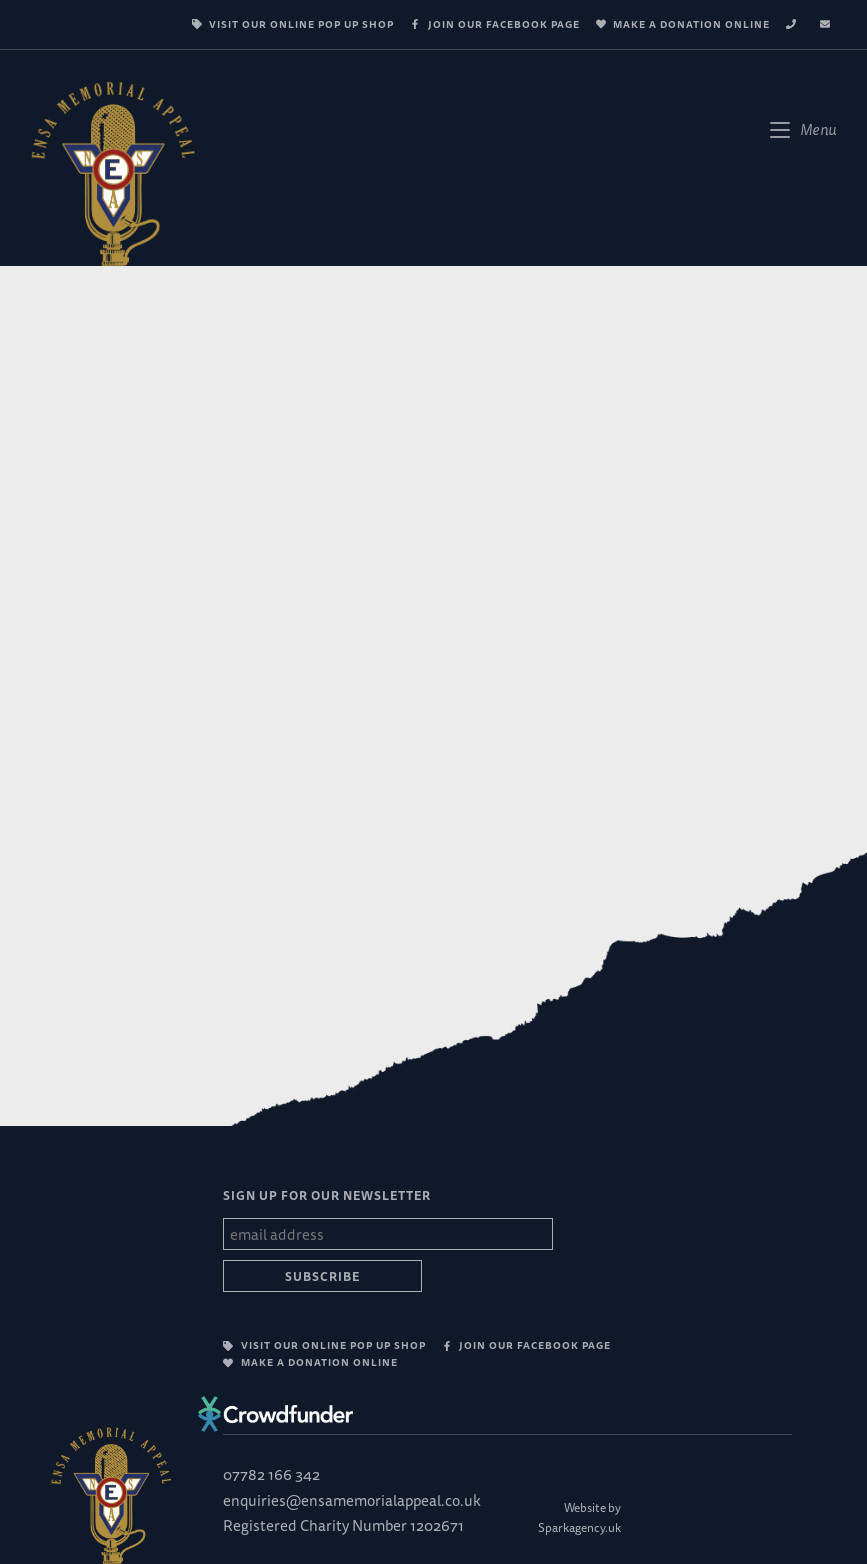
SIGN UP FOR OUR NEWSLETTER (327, 1195)
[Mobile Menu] (803, 130)
